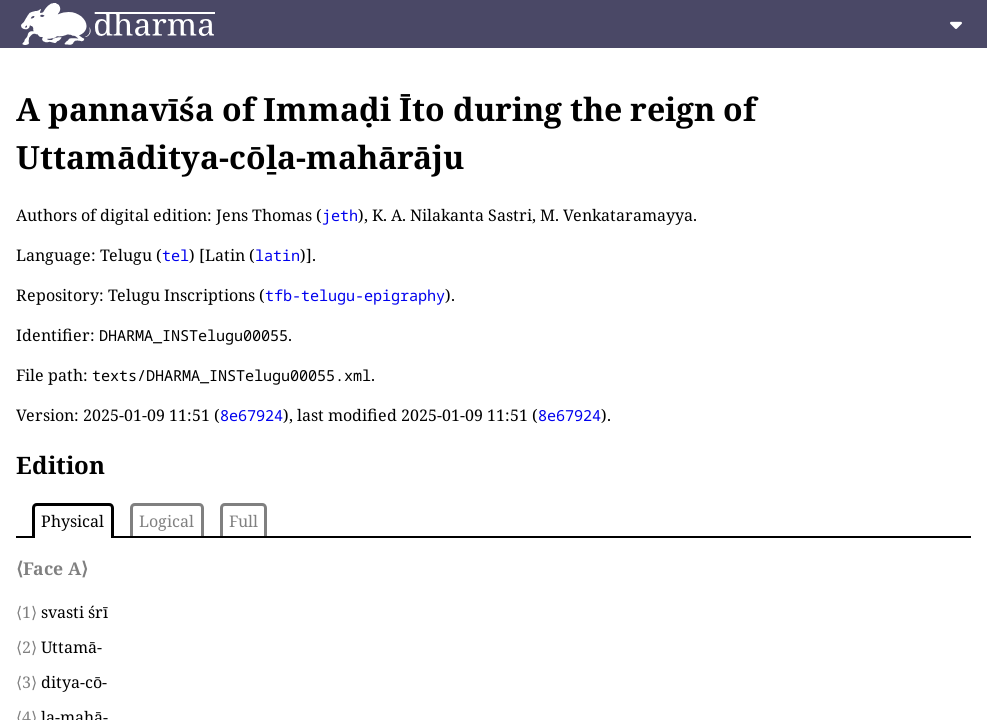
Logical (166, 521)
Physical (72, 521)
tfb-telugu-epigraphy (355, 295)
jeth (340, 215)
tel (175, 255)
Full (243, 521)
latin (277, 255)
